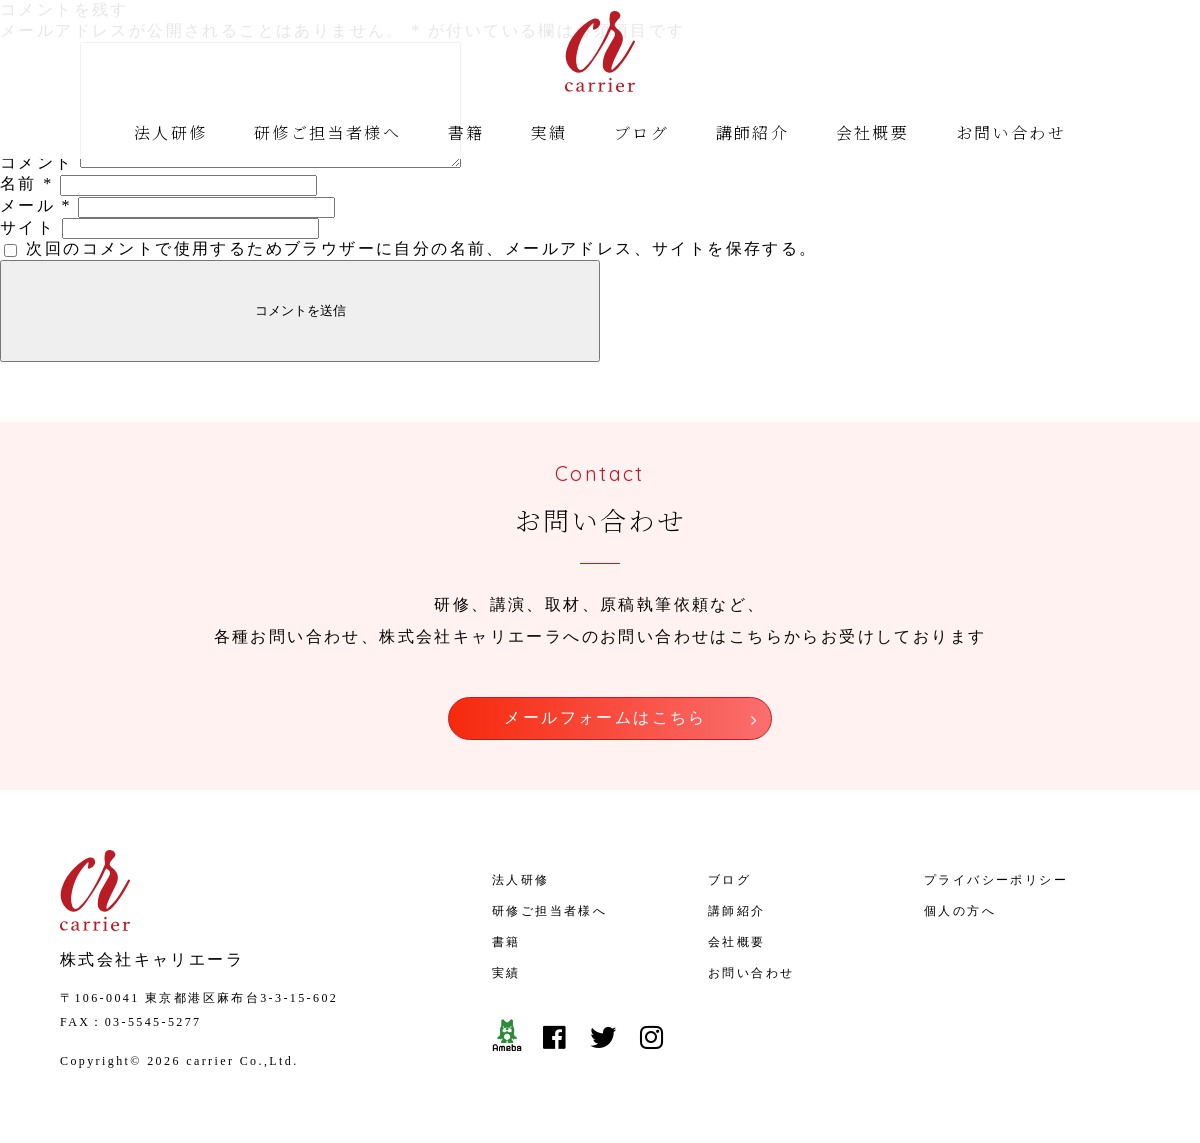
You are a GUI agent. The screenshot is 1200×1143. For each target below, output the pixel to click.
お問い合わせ (1011, 135)
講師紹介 (753, 135)
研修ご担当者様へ (327, 135)
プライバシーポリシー (996, 894)
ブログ (641, 135)
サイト (27, 251)
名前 (27, 207)
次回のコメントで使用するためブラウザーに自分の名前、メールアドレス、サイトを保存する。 (421, 272)
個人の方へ (960, 925)
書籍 (466, 135)
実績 (549, 135)
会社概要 (873, 135)
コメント (37, 186)
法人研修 (171, 135)
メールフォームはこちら (605, 738)
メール (36, 229)
